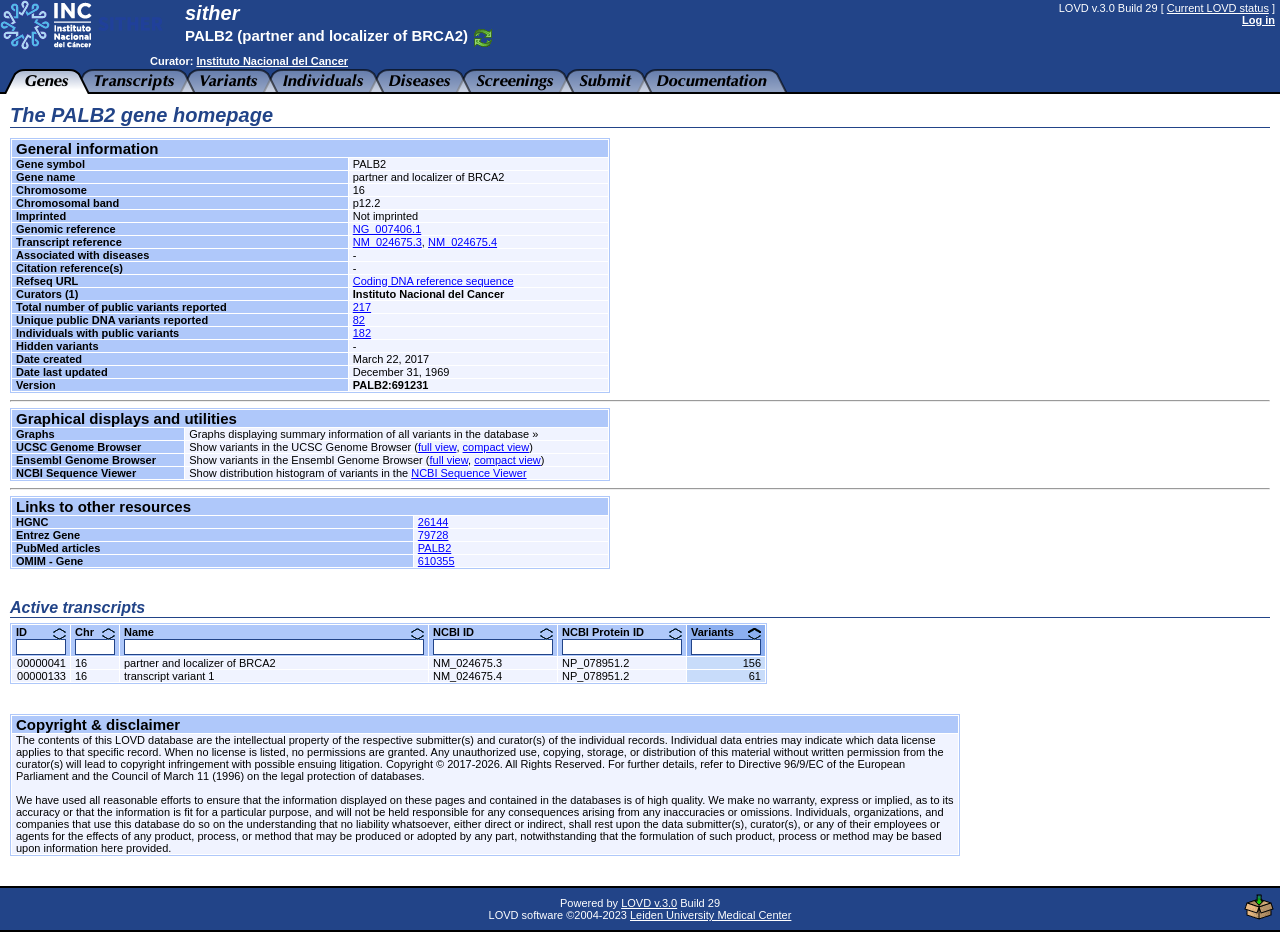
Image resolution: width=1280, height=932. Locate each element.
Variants (726, 632)
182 (362, 333)
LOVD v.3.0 (649, 903)
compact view (496, 447)
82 (359, 320)
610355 (436, 561)
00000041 (41, 663)
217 (362, 307)
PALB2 (434, 548)
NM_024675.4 (462, 242)
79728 (433, 535)
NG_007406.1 (387, 229)
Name (274, 632)
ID (41, 632)
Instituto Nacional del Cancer (272, 61)
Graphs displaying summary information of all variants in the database (359, 434)
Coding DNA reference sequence (433, 281)
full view (437, 447)
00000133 (41, 676)
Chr (95, 632)
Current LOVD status (1218, 8)
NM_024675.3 (387, 242)
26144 (433, 522)
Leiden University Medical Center (710, 915)
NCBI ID (493, 632)
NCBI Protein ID (622, 632)
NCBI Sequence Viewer (468, 473)
